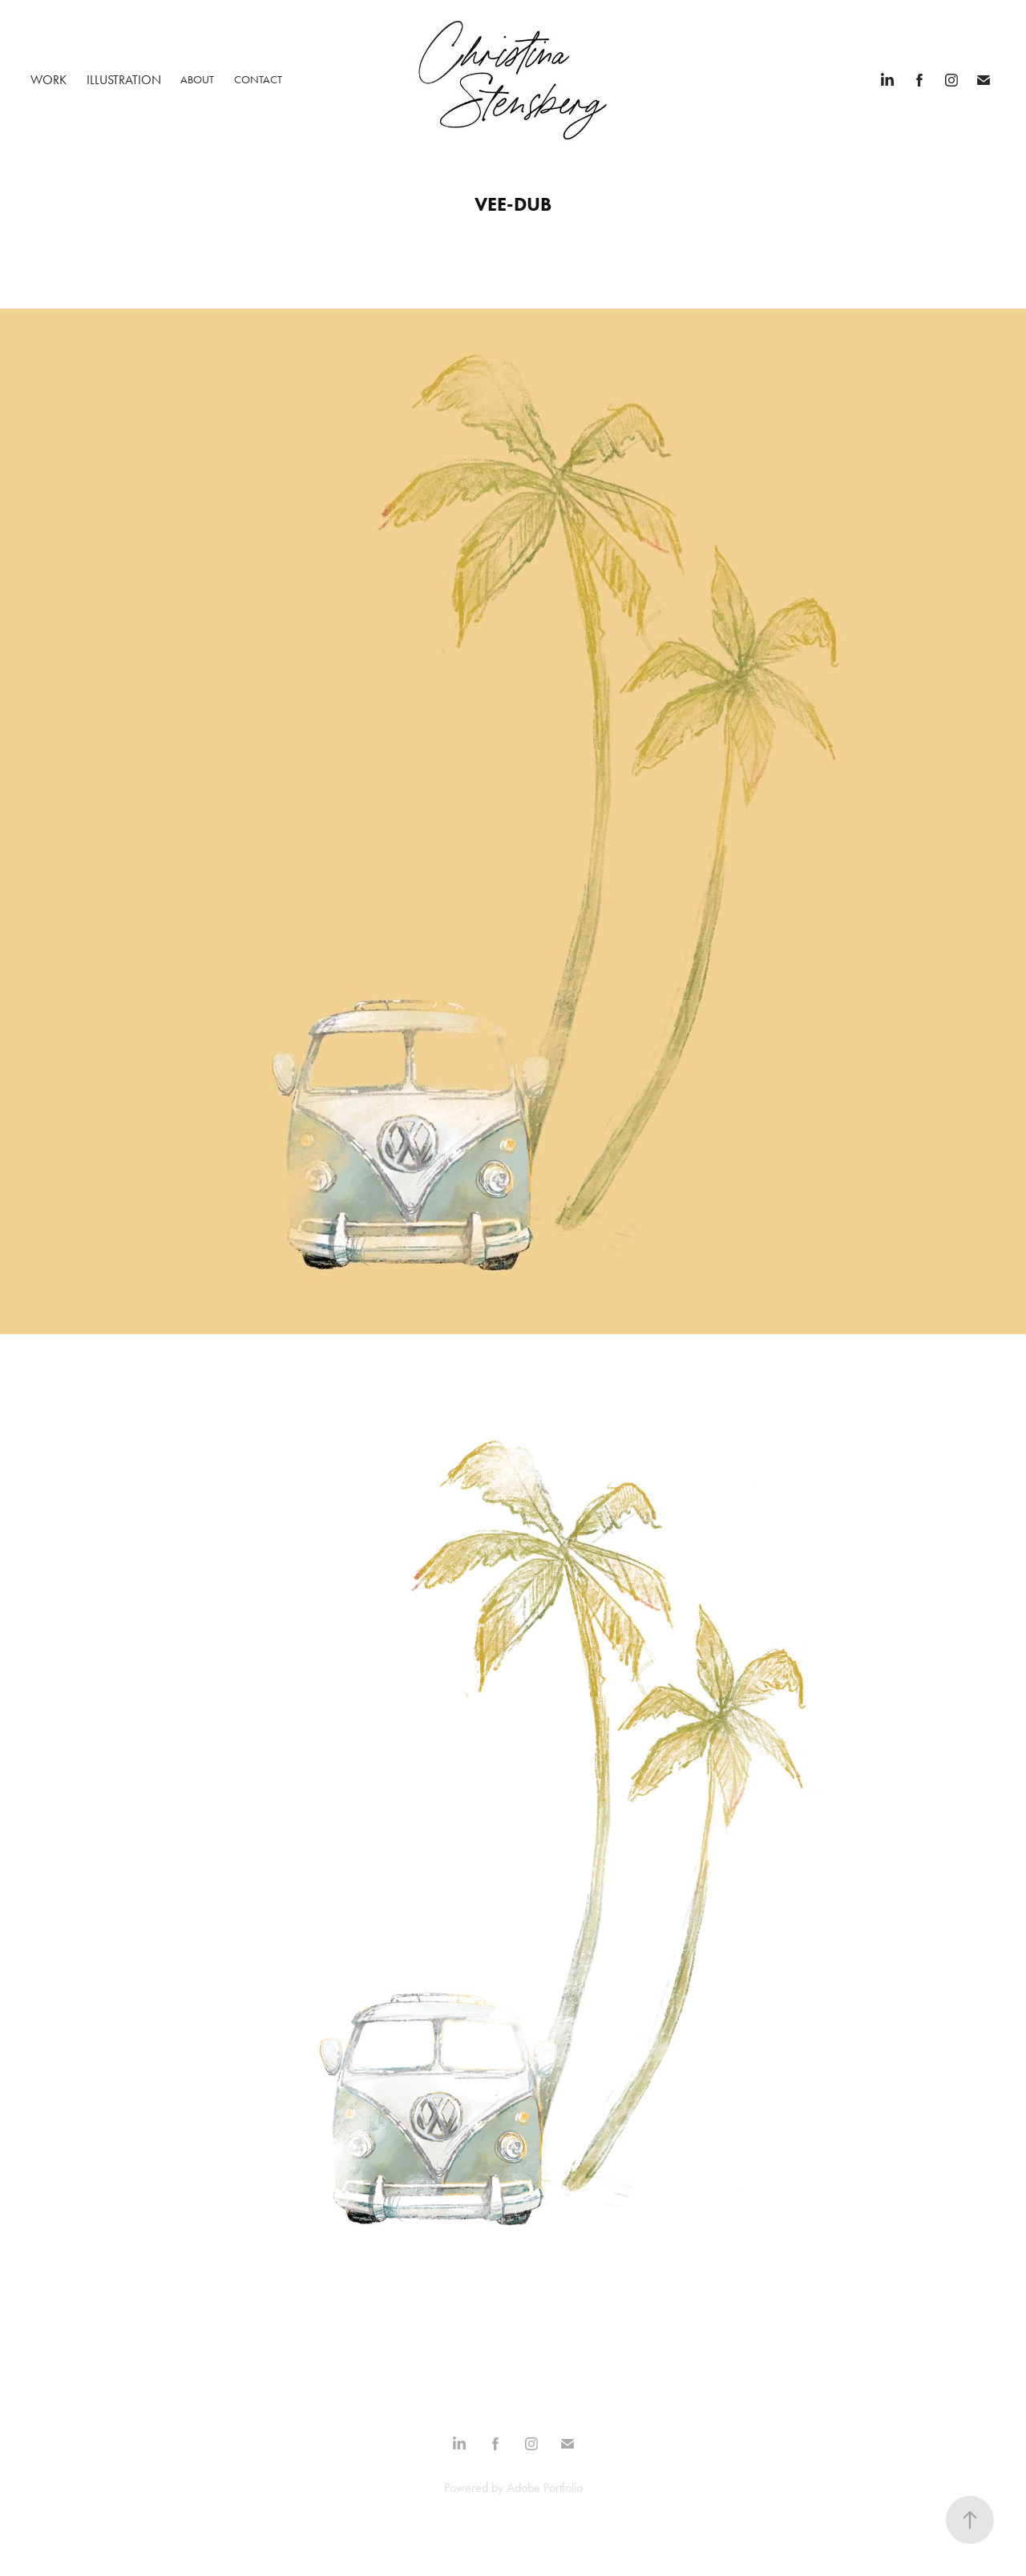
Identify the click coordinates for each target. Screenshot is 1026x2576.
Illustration (124, 79)
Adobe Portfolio (545, 2487)
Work (48, 79)
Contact (258, 80)
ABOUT (197, 80)
